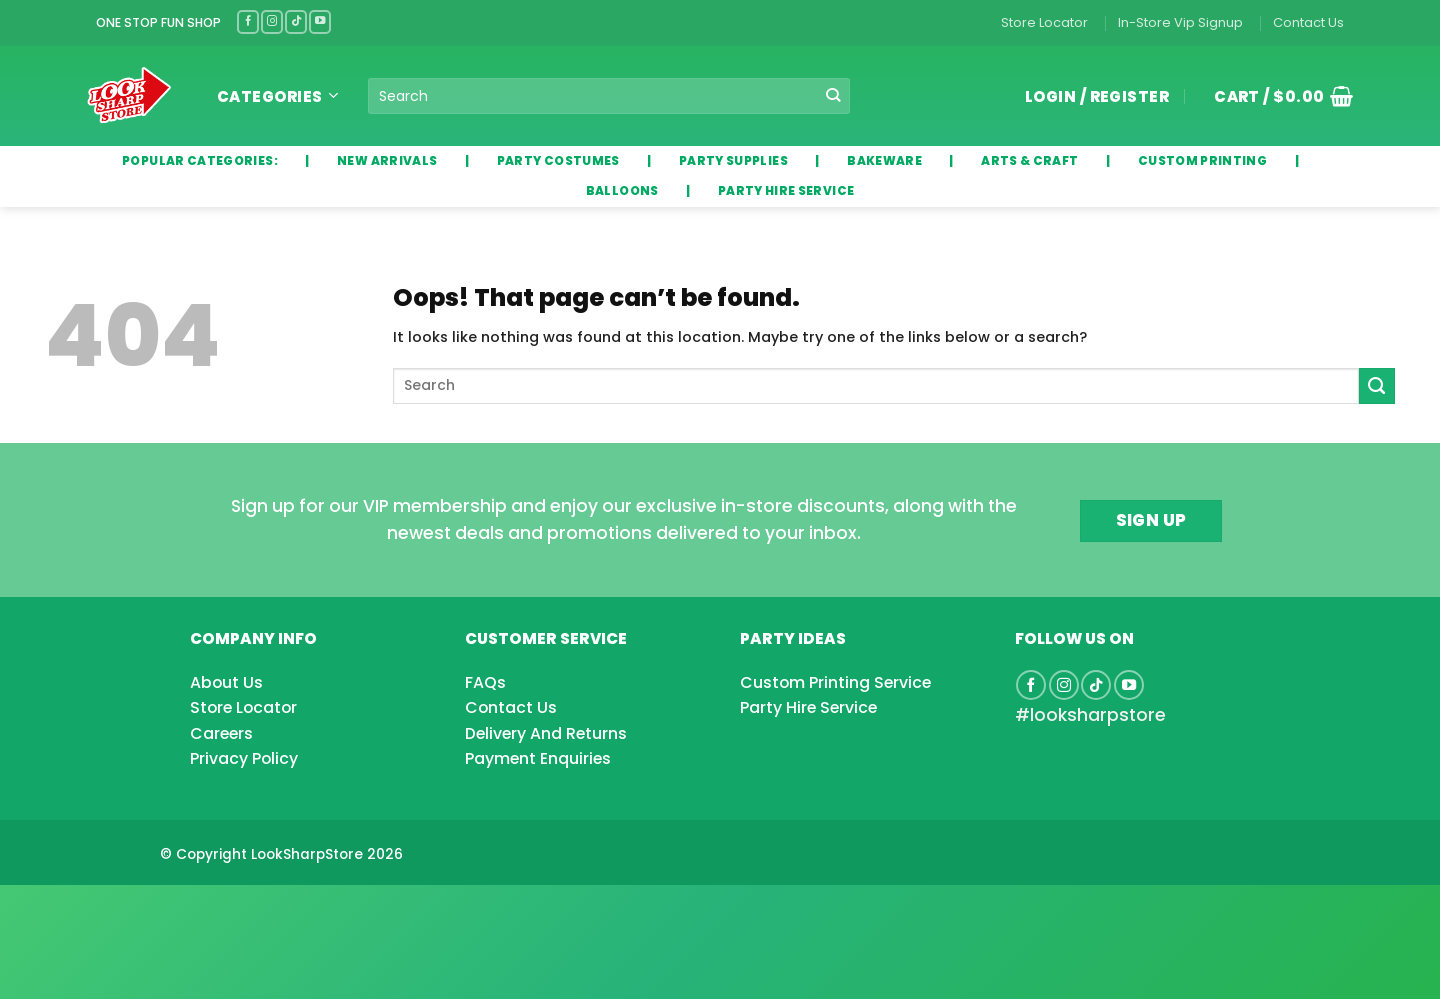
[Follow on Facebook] (248, 21)
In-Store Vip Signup (1180, 22)
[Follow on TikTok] (296, 21)
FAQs (485, 682)
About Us (226, 682)
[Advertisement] (160, 910)
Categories (277, 96)
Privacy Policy (244, 758)
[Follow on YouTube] (320, 21)
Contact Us (1308, 22)
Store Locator (1044, 22)
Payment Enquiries (538, 758)
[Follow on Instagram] (272, 21)
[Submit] (833, 96)
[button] (1276, 96)
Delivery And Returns (546, 733)
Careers (221, 733)
